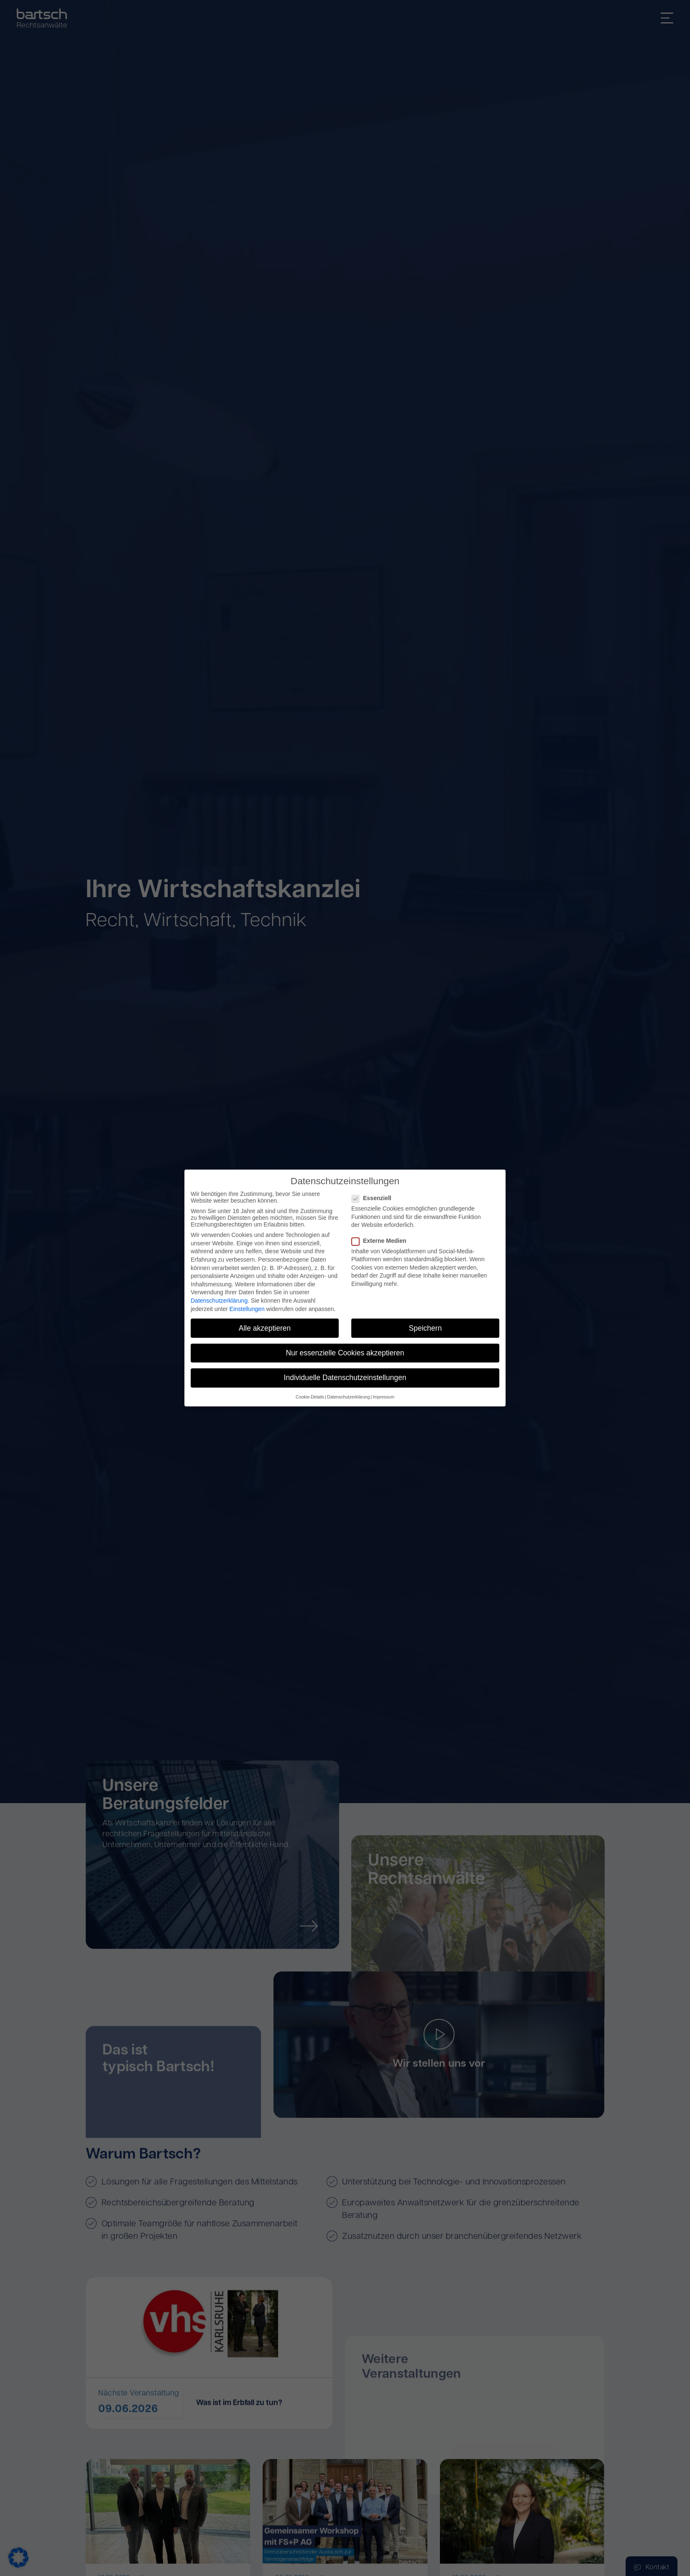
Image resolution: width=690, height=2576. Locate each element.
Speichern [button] (425, 1328)
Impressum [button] (383, 1396)
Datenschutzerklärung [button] (348, 1396)
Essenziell (374, 1198)
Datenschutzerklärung (219, 1300)
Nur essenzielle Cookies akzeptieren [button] (345, 1353)
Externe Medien (381, 1240)
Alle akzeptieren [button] (265, 1328)
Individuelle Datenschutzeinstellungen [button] (345, 1377)
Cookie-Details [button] (310, 1396)
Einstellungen (247, 1309)
